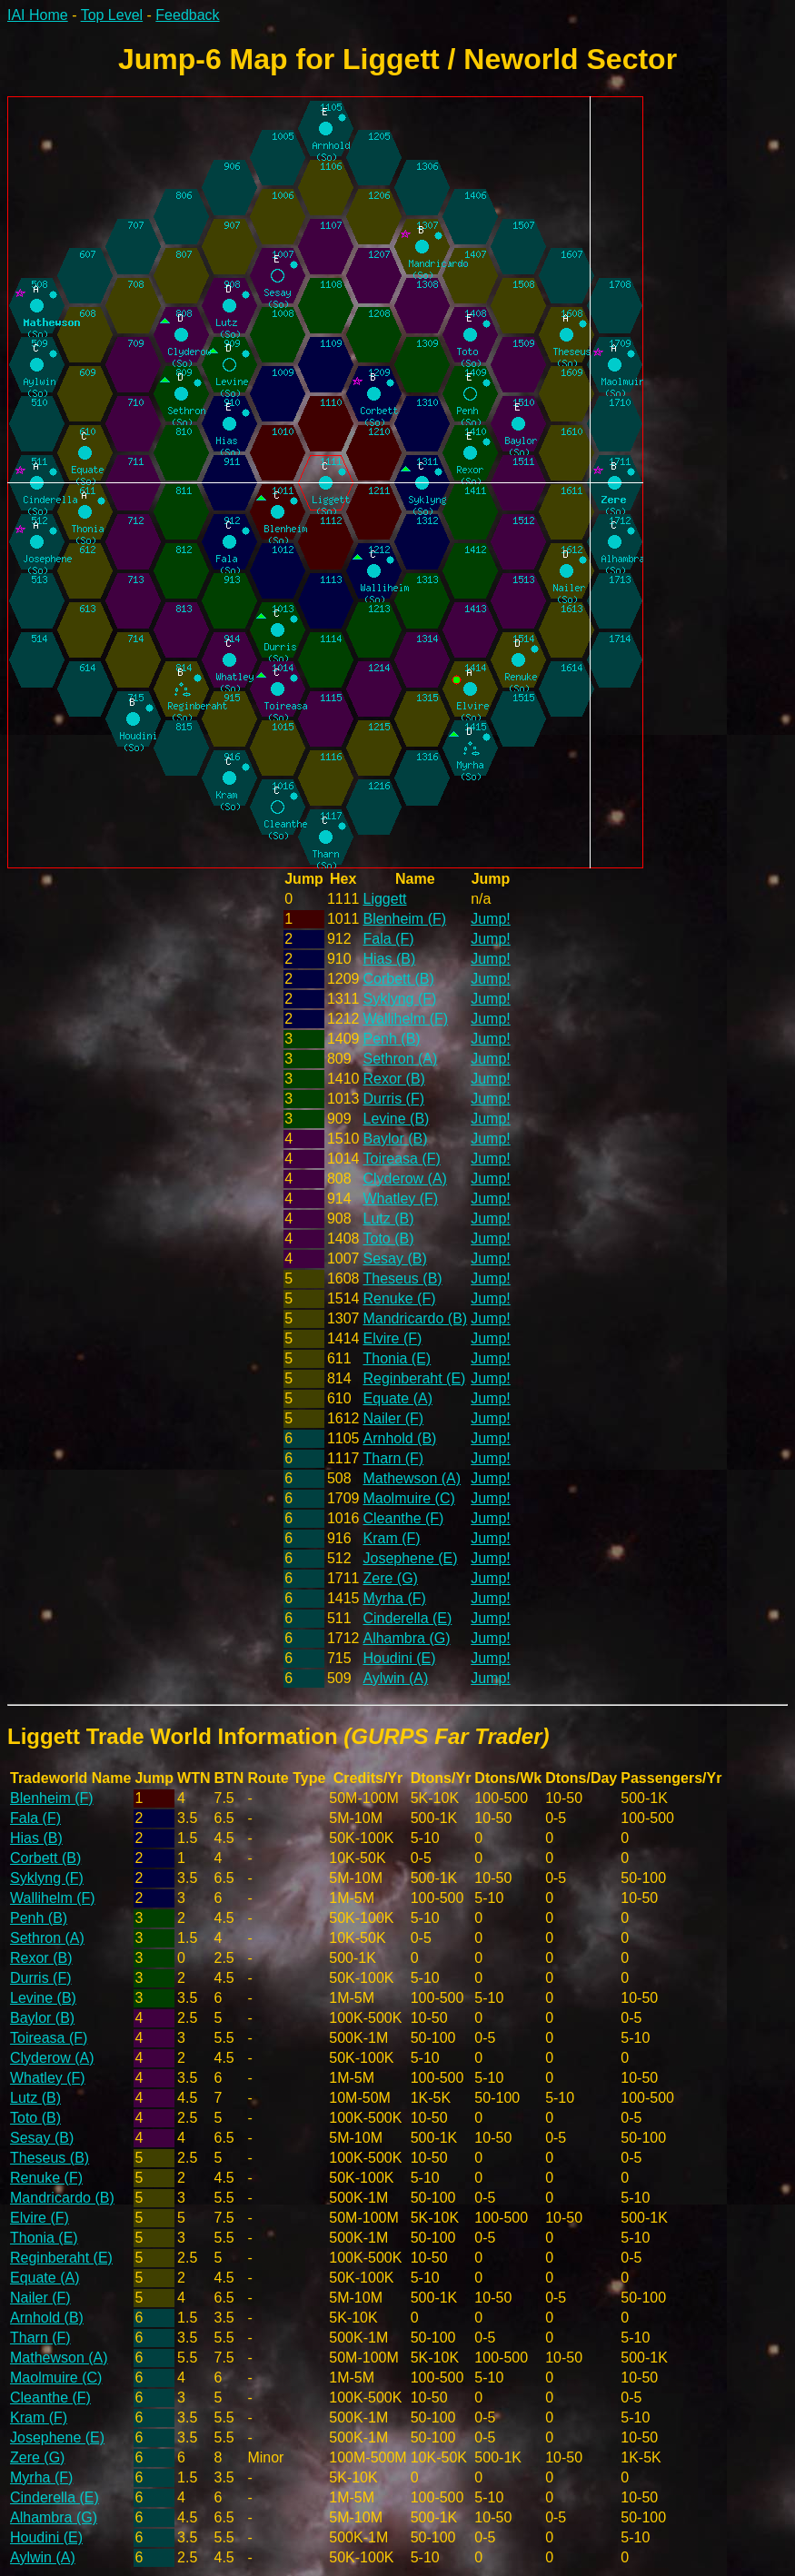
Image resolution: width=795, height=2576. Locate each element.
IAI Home (37, 15)
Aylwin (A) (395, 1678)
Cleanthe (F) (403, 1518)
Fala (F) (388, 938)
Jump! (491, 918)
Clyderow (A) (404, 1178)
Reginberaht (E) (414, 1378)
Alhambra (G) (406, 1638)
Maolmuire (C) (408, 1498)
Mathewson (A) (412, 1478)
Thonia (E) (397, 1358)
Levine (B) (396, 1118)
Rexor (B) (393, 1078)
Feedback (187, 15)
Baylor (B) (395, 1138)
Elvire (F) (392, 1338)
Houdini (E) (399, 1658)
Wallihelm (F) (405, 1018)
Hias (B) (389, 958)
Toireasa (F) (401, 1158)
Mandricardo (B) (415, 1318)
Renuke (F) (399, 1298)
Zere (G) (390, 1578)
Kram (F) (391, 1538)
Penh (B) (391, 1038)
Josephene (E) (410, 1558)
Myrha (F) (394, 1598)
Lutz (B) (388, 1218)
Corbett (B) (398, 978)
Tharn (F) (393, 1458)
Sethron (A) (400, 1058)
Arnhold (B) (399, 1438)
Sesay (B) (394, 1258)
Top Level (112, 15)
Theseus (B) (402, 1278)
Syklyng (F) (399, 998)
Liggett (384, 899)
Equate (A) (397, 1398)
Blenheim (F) (404, 918)
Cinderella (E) (407, 1618)
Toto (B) (388, 1238)
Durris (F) (393, 1098)
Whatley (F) (400, 1198)
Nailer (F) (393, 1418)
